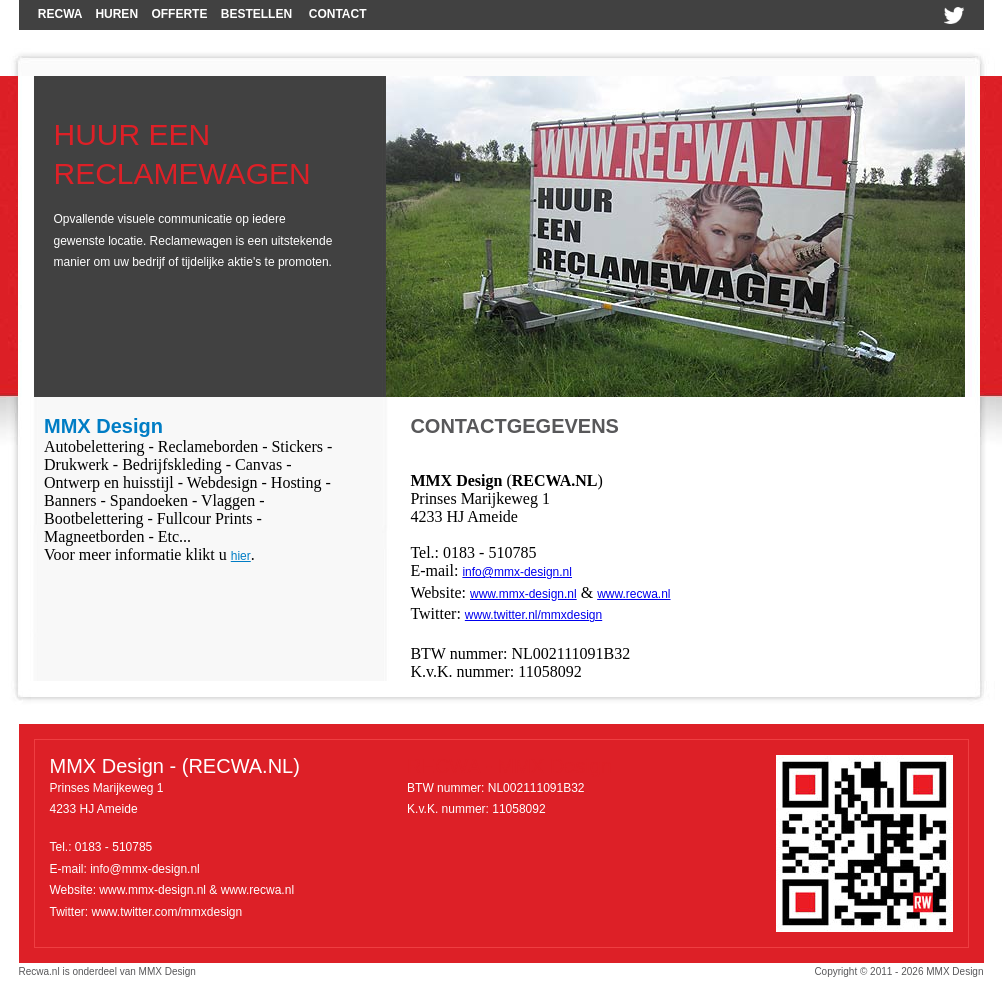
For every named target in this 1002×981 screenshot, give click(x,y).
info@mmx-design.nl (517, 572)
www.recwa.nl (633, 594)
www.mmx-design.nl (523, 594)
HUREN (116, 14)
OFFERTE (179, 14)
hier (241, 556)
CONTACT (338, 14)
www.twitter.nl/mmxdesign (533, 615)
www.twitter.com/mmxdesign (167, 912)
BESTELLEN (256, 14)
